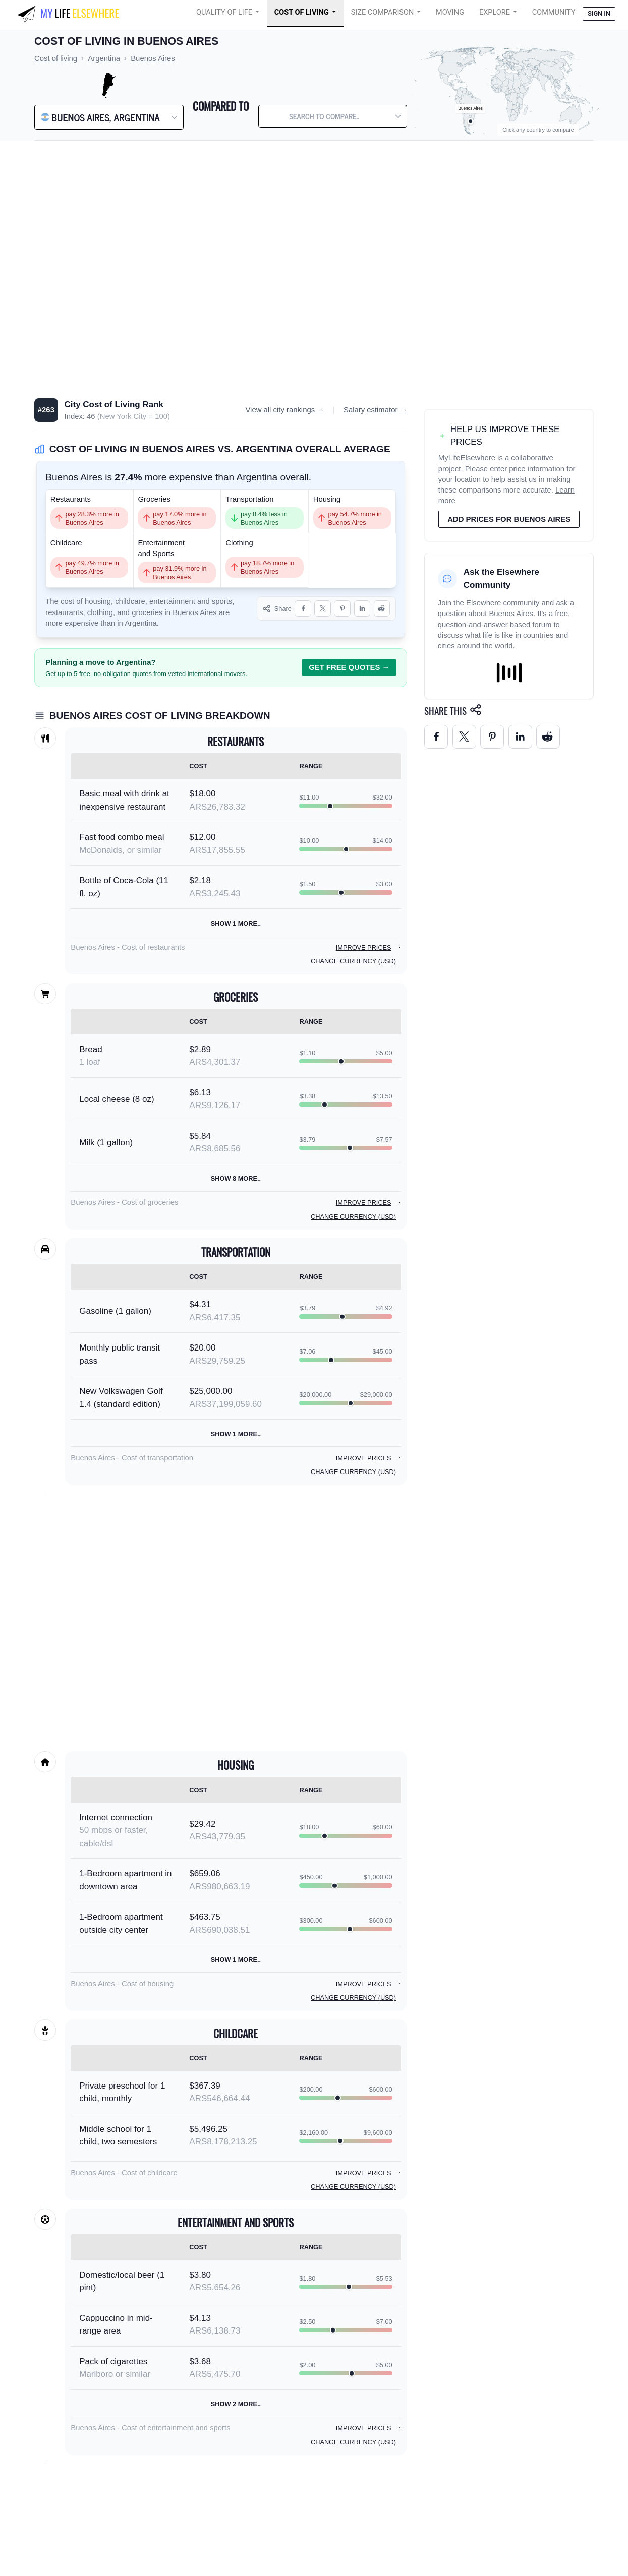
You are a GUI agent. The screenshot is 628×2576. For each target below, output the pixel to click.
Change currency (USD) (353, 961)
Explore (494, 12)
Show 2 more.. (236, 2404)
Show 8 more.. (236, 1178)
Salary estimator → (375, 410)
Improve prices (363, 947)
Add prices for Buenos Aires (508, 519)
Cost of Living (301, 12)
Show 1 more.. (236, 923)
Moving (450, 12)
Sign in (599, 13)
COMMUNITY (554, 12)
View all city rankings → (284, 410)
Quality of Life (224, 12)
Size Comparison (382, 12)
